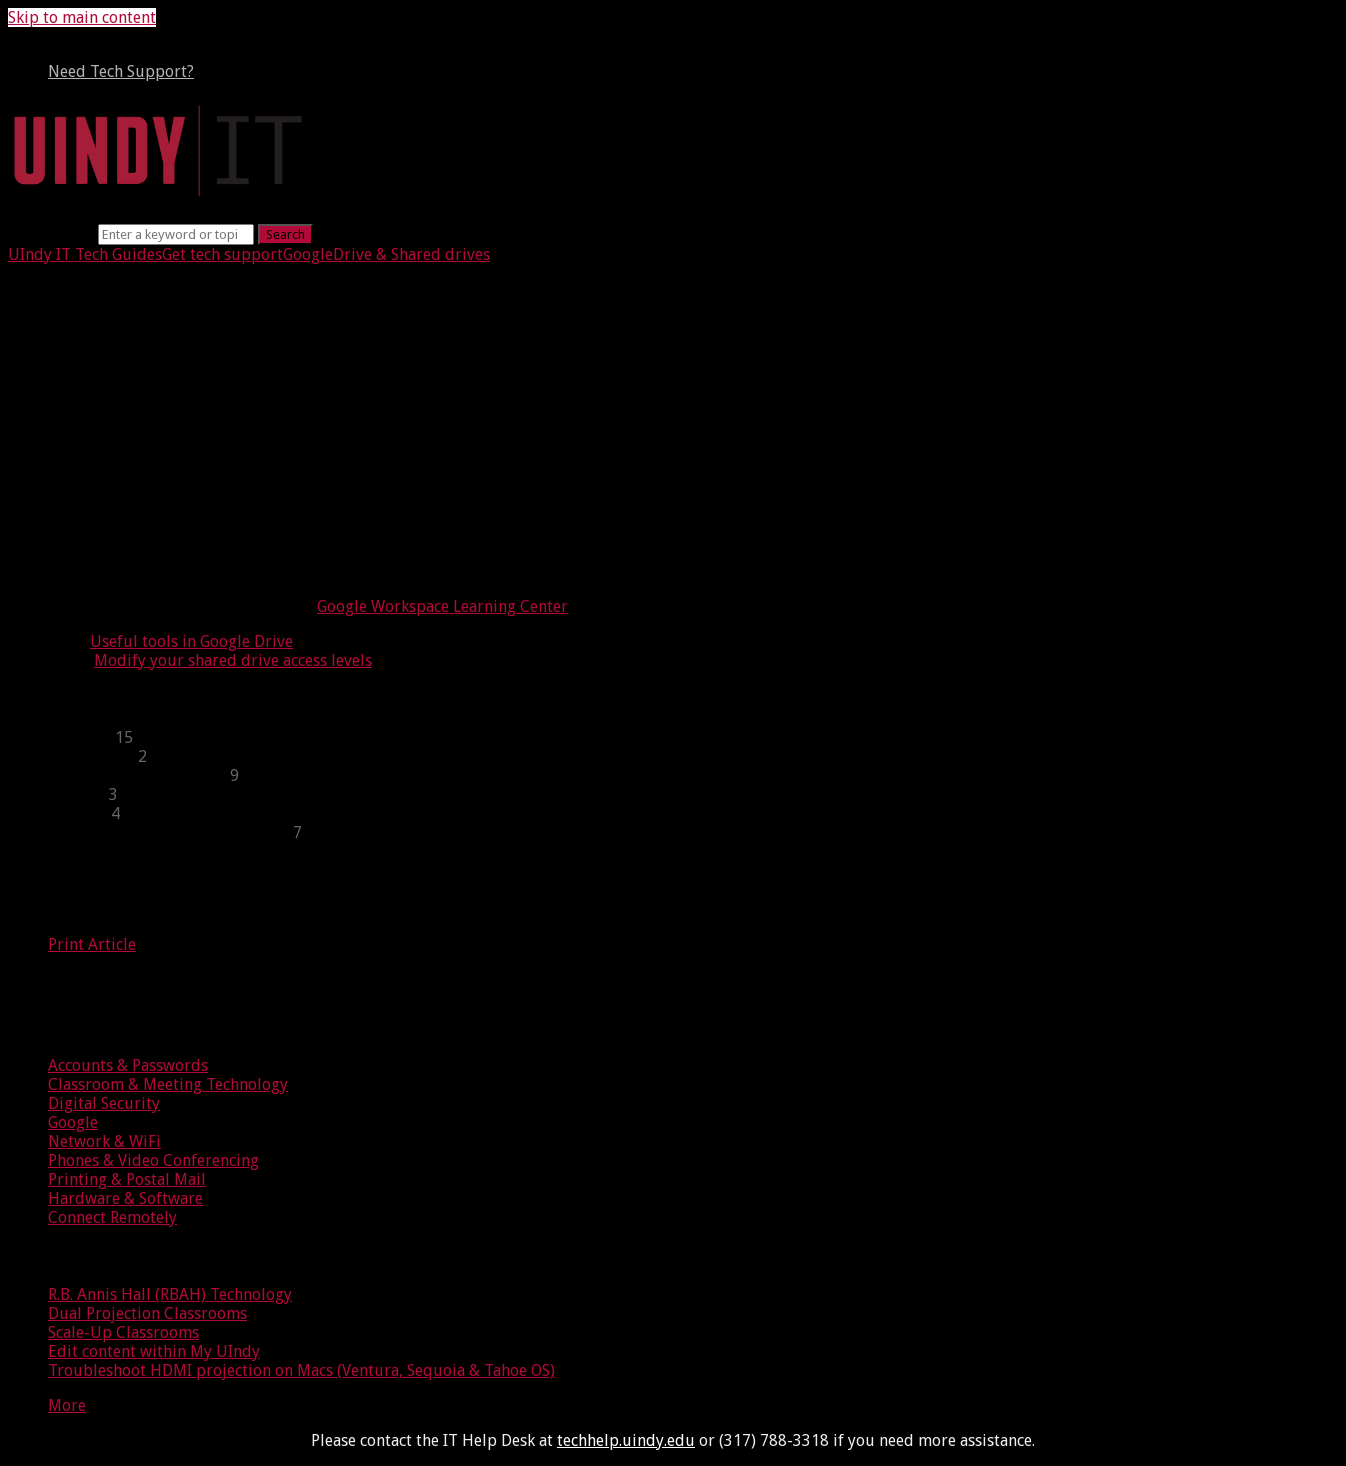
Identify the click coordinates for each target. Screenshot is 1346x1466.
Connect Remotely (112, 1217)
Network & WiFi (104, 1141)
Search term (51, 233)
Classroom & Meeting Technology (168, 1084)
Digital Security (104, 1103)
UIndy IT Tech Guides (85, 254)
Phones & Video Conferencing (153, 1160)
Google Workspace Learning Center (442, 606)
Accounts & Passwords (128, 1065)
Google (308, 254)
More (67, 1405)
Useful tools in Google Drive (191, 641)
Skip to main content (82, 17)
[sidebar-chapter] (693, 737)
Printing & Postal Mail (127, 1179)
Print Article (92, 944)
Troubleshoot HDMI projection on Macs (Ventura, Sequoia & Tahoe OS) (301, 1370)
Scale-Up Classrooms (123, 1332)
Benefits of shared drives (164, 433)
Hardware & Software (125, 1198)
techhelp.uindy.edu (626, 1440)
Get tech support (222, 254)
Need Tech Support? (121, 71)
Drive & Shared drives (411, 254)
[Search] (176, 234)
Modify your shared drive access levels (233, 660)
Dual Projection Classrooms (147, 1313)
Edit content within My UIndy (154, 1351)
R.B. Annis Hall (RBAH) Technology (170, 1294)
